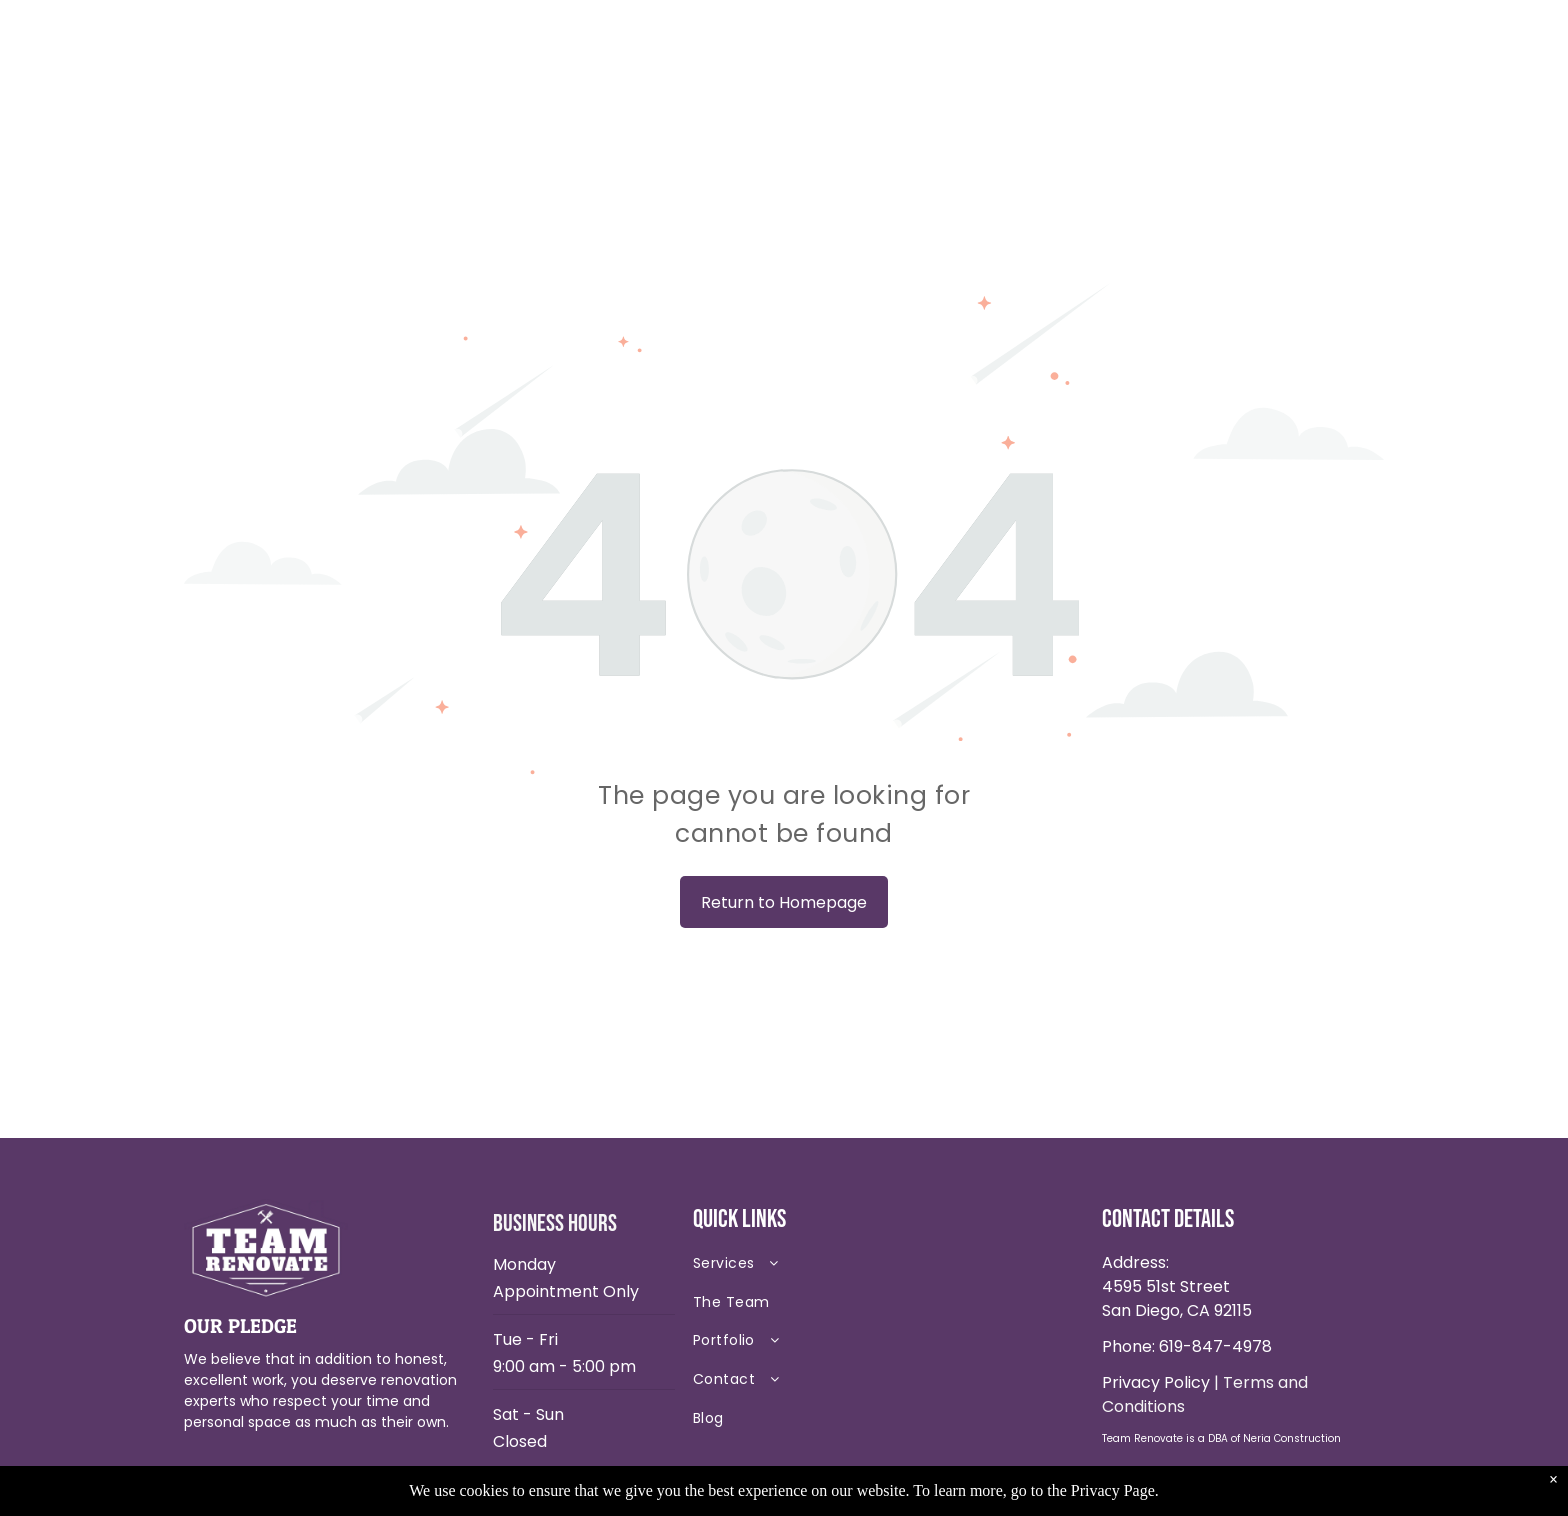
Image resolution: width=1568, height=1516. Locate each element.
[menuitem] (834, 1268)
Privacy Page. (1115, 1490)
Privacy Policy (1156, 1382)
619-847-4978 (1215, 1346)
